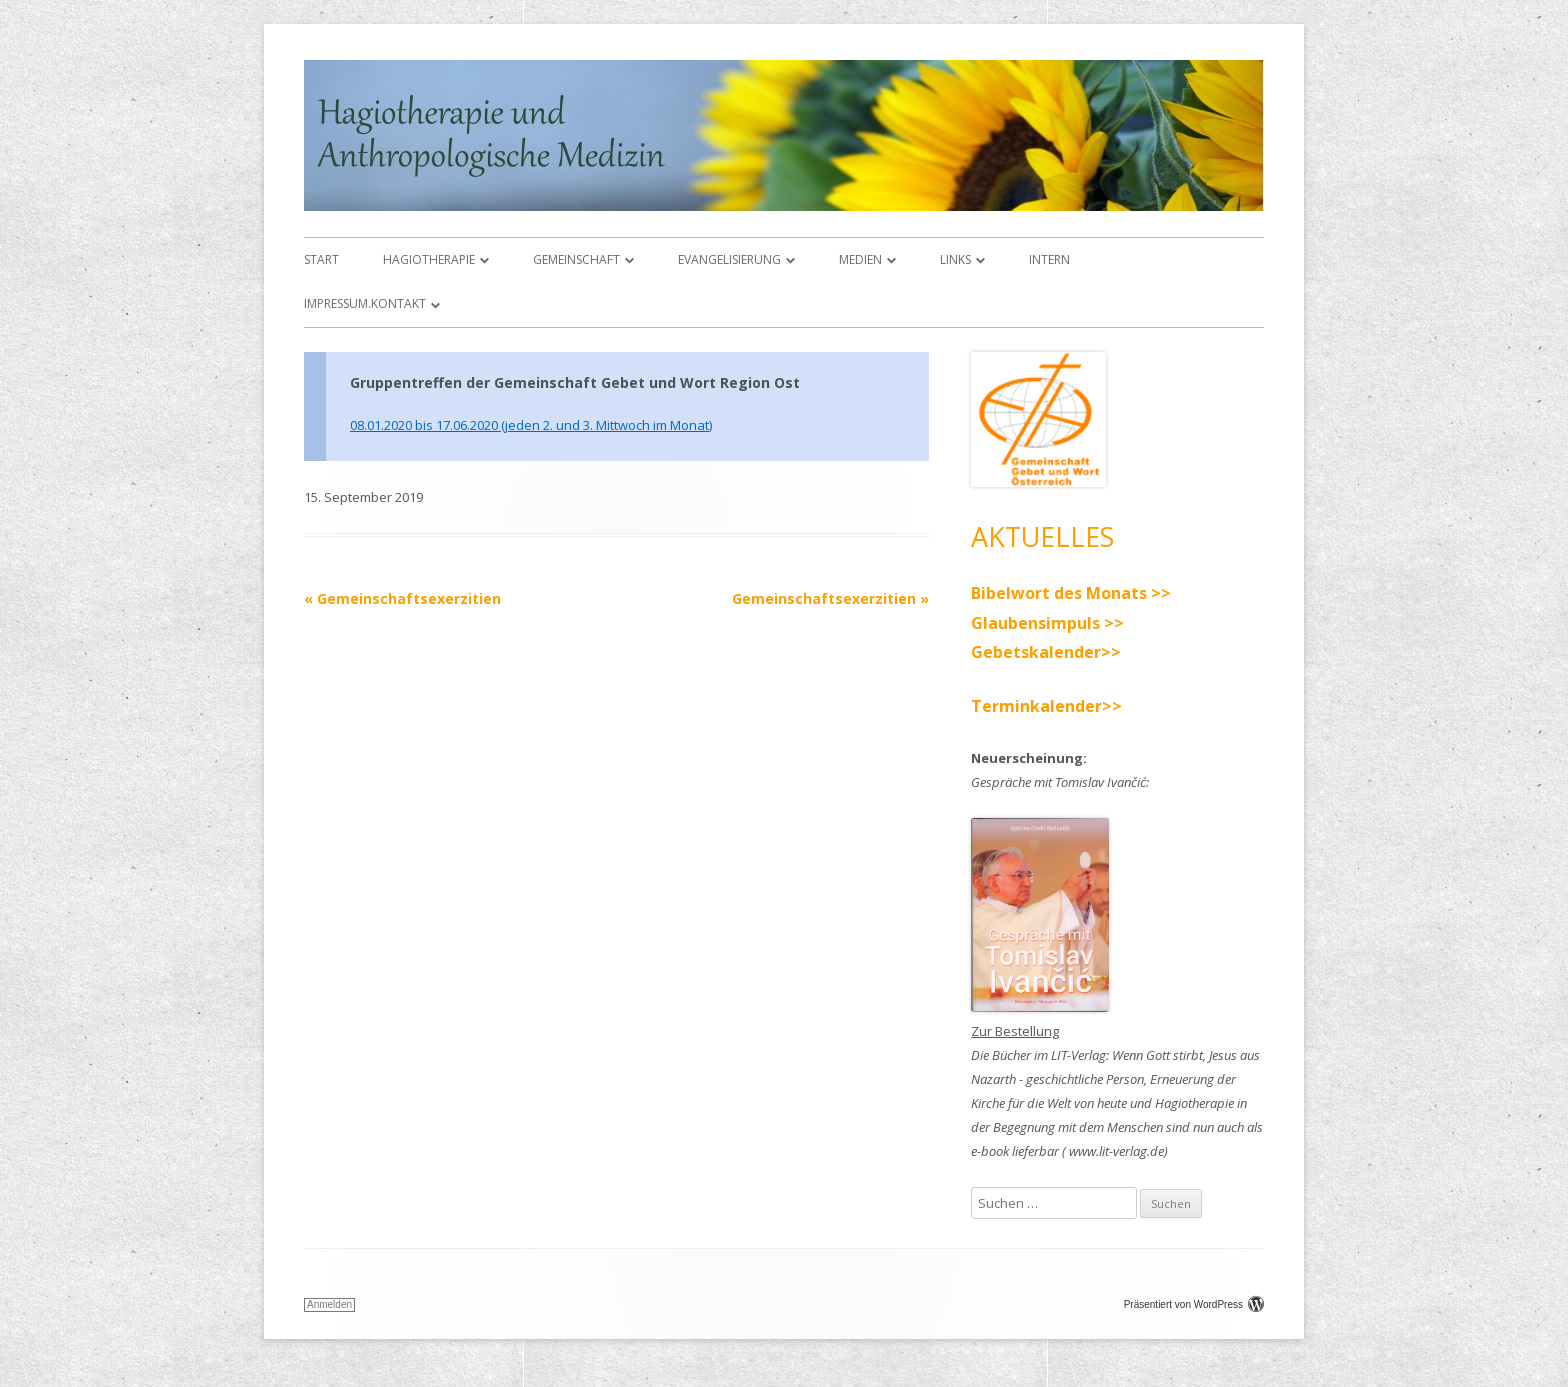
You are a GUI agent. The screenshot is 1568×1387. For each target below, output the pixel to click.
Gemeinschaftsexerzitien (402, 598)
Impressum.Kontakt (365, 303)
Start (321, 259)
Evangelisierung (729, 259)
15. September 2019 (363, 497)
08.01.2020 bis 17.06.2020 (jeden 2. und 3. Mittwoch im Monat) (531, 425)
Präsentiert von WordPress (1194, 1304)
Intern (1049, 259)
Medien (860, 259)
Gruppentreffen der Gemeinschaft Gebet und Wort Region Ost (575, 382)
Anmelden (329, 1304)
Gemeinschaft (576, 259)
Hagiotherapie (429, 259)
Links (955, 259)
